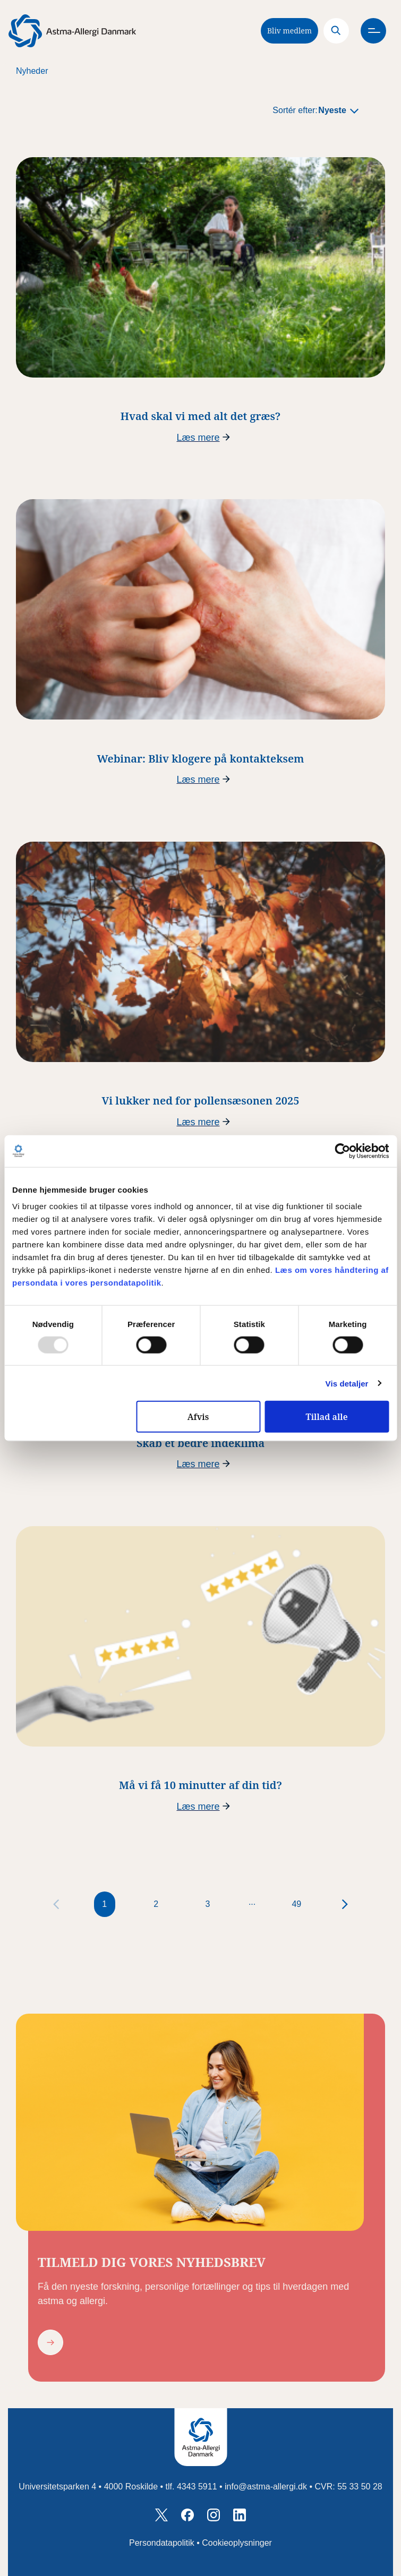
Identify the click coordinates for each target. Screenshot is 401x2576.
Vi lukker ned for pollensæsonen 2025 (201, 1100)
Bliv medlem (289, 30)
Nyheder (32, 70)
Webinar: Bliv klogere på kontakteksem (200, 758)
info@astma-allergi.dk (266, 2486)
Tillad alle (326, 1417)
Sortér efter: (294, 110)
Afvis (198, 1417)
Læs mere (197, 437)
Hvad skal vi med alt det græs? (200, 416)
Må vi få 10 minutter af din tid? (200, 1785)
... (252, 1901)
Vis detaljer (347, 1383)
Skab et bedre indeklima (200, 1443)
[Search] (336, 31)
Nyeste (332, 110)
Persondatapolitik (161, 2542)
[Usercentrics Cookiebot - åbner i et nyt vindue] (342, 1151)
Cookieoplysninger (237, 2542)
